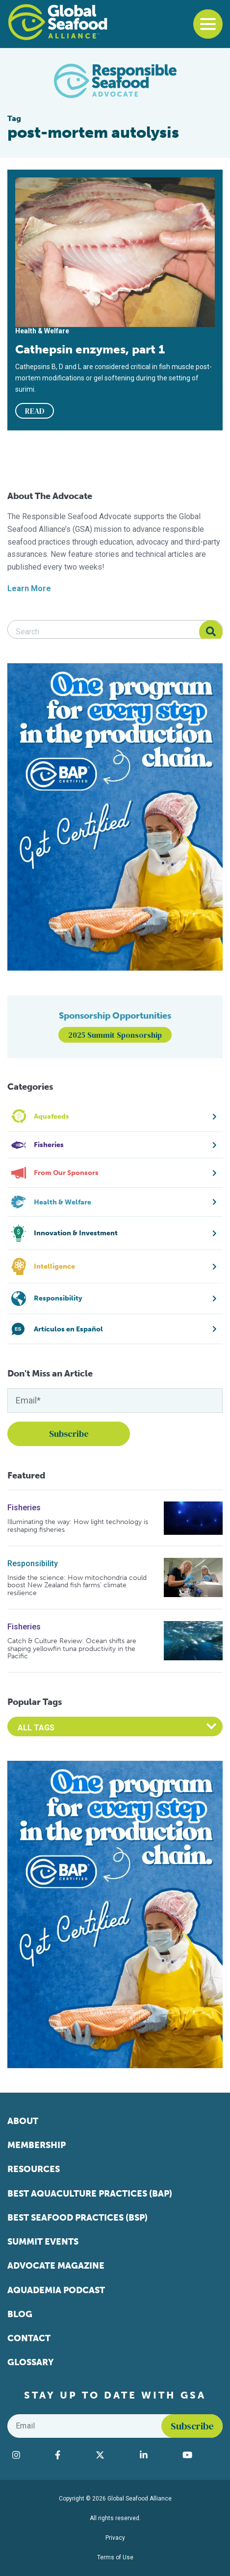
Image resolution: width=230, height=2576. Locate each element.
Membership (36, 2145)
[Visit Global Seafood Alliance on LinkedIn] (156, 2455)
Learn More (29, 588)
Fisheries (24, 1507)
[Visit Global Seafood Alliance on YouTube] (200, 2455)
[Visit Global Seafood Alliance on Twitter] (113, 2455)
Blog (19, 2314)
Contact (29, 2338)
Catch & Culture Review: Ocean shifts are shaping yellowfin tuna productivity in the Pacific (71, 1648)
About (22, 2121)
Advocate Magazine (55, 2265)
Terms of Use (115, 2557)
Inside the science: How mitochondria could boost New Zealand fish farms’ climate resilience (77, 1585)
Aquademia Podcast (56, 2290)
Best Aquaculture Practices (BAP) (89, 2193)
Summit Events (42, 2241)
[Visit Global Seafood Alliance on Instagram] (28, 2455)
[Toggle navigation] (208, 24)
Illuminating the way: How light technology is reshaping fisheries (77, 1525)
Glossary (30, 2362)
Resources (33, 2169)
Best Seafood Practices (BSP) (77, 2217)
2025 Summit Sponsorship (115, 1034)
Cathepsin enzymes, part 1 (90, 349)
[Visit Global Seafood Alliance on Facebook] (70, 2455)
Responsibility (32, 1563)
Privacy (115, 2537)
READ (35, 410)
